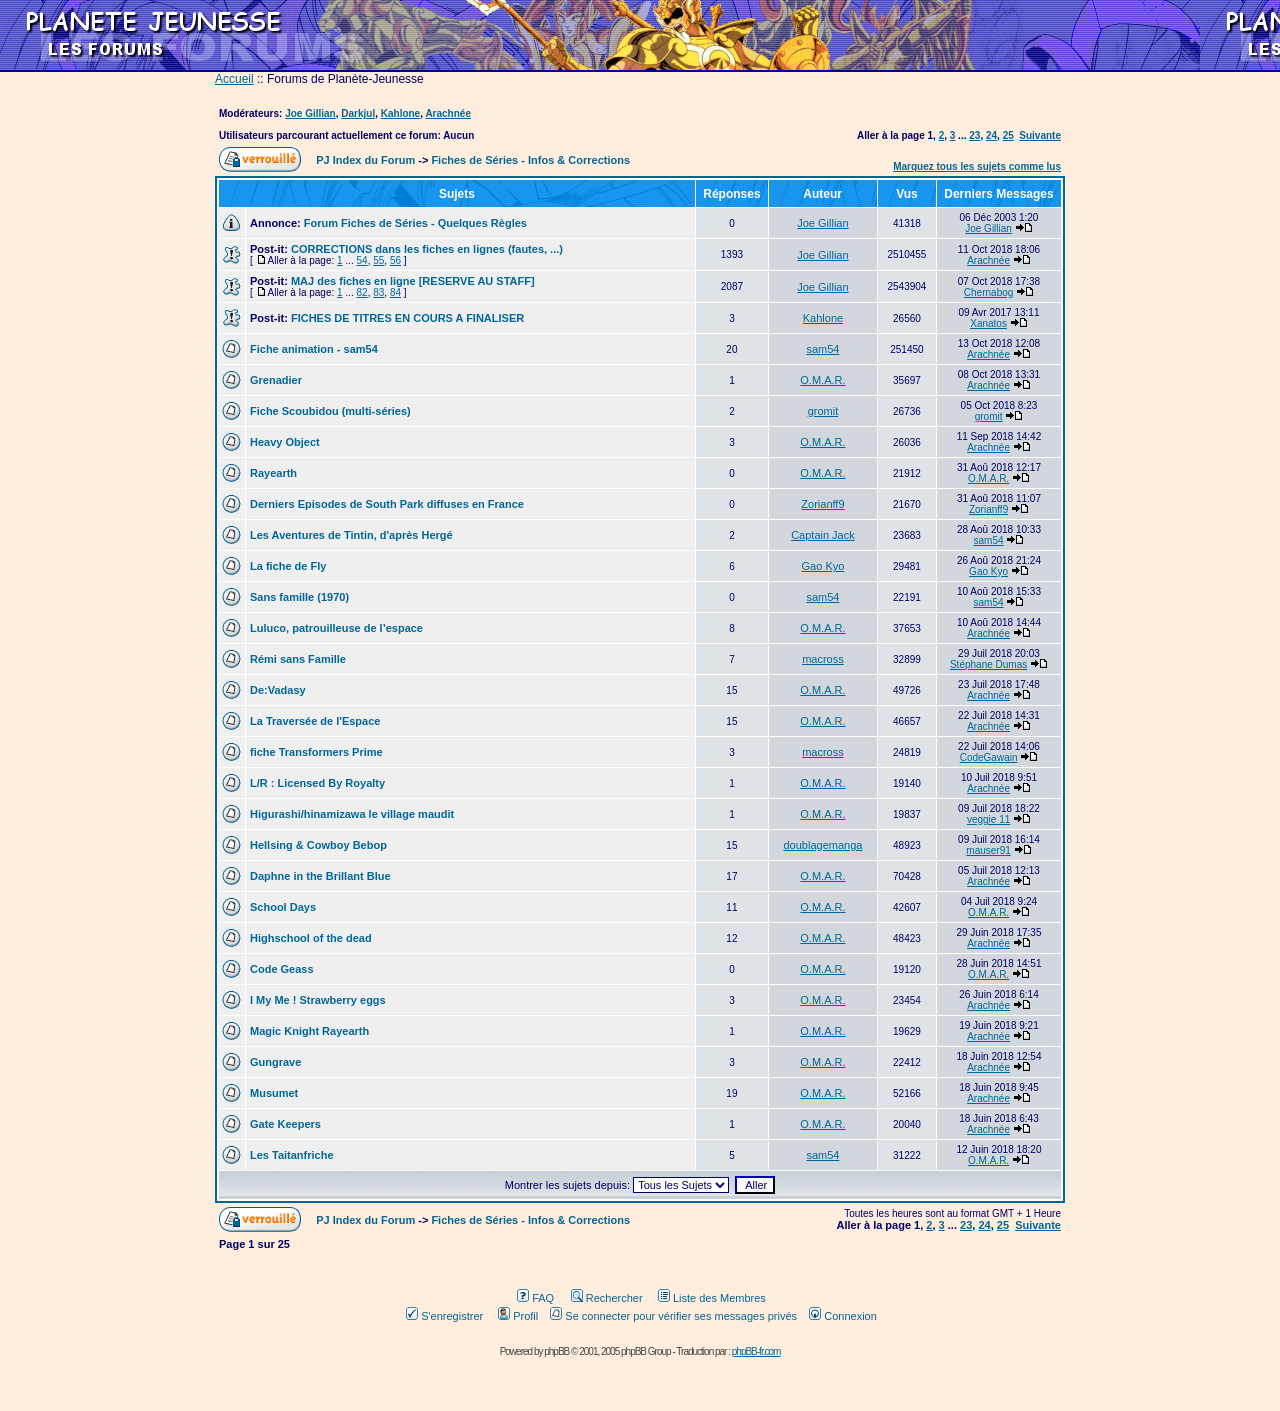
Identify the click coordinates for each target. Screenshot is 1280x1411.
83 (378, 292)
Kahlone (400, 113)
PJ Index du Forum (365, 160)
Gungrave (275, 1062)
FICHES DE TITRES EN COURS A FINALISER (407, 318)
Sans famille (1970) (299, 597)
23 (974, 135)
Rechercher (607, 1298)
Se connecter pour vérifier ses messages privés (673, 1316)
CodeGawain (989, 757)
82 (362, 292)
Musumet (274, 1093)
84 (395, 292)
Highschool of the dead (311, 938)
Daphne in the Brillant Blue (320, 876)
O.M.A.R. (822, 380)
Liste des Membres (712, 1298)
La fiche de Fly (288, 566)
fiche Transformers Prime (316, 752)
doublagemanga (822, 845)
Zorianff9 (822, 504)
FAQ (535, 1298)
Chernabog (988, 292)
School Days (283, 907)
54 (362, 260)
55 (378, 260)
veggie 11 (988, 819)
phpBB (556, 1351)
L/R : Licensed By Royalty (317, 783)
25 (1008, 135)
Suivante (1040, 135)
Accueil (234, 79)
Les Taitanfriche (292, 1155)
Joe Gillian (310, 113)
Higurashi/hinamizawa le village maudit (352, 814)
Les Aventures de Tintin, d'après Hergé (351, 535)
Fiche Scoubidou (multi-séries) (330, 411)
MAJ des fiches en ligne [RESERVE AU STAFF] (413, 281)
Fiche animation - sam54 (314, 349)
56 (395, 260)
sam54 (822, 349)
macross (823, 659)
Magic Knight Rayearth (309, 1031)
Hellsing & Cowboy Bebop (318, 845)
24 (991, 135)
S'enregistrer (444, 1316)
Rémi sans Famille (298, 659)
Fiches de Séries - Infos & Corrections (530, 160)
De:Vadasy (278, 690)
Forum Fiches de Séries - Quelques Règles (415, 223)
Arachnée (448, 113)
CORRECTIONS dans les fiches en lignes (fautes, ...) (427, 249)
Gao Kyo (823, 566)
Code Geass (282, 969)
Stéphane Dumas (988, 664)
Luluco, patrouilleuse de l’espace (336, 628)
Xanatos (988, 323)
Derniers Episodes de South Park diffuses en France (387, 504)
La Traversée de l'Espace (315, 721)
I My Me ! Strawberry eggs (318, 1000)
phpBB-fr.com (756, 1351)
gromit (823, 411)
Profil (518, 1316)
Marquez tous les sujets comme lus (977, 166)
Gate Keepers (285, 1124)
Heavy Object (285, 442)
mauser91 (988, 850)
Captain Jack (823, 535)
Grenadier (276, 380)
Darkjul (358, 113)
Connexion (843, 1316)
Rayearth (273, 473)
